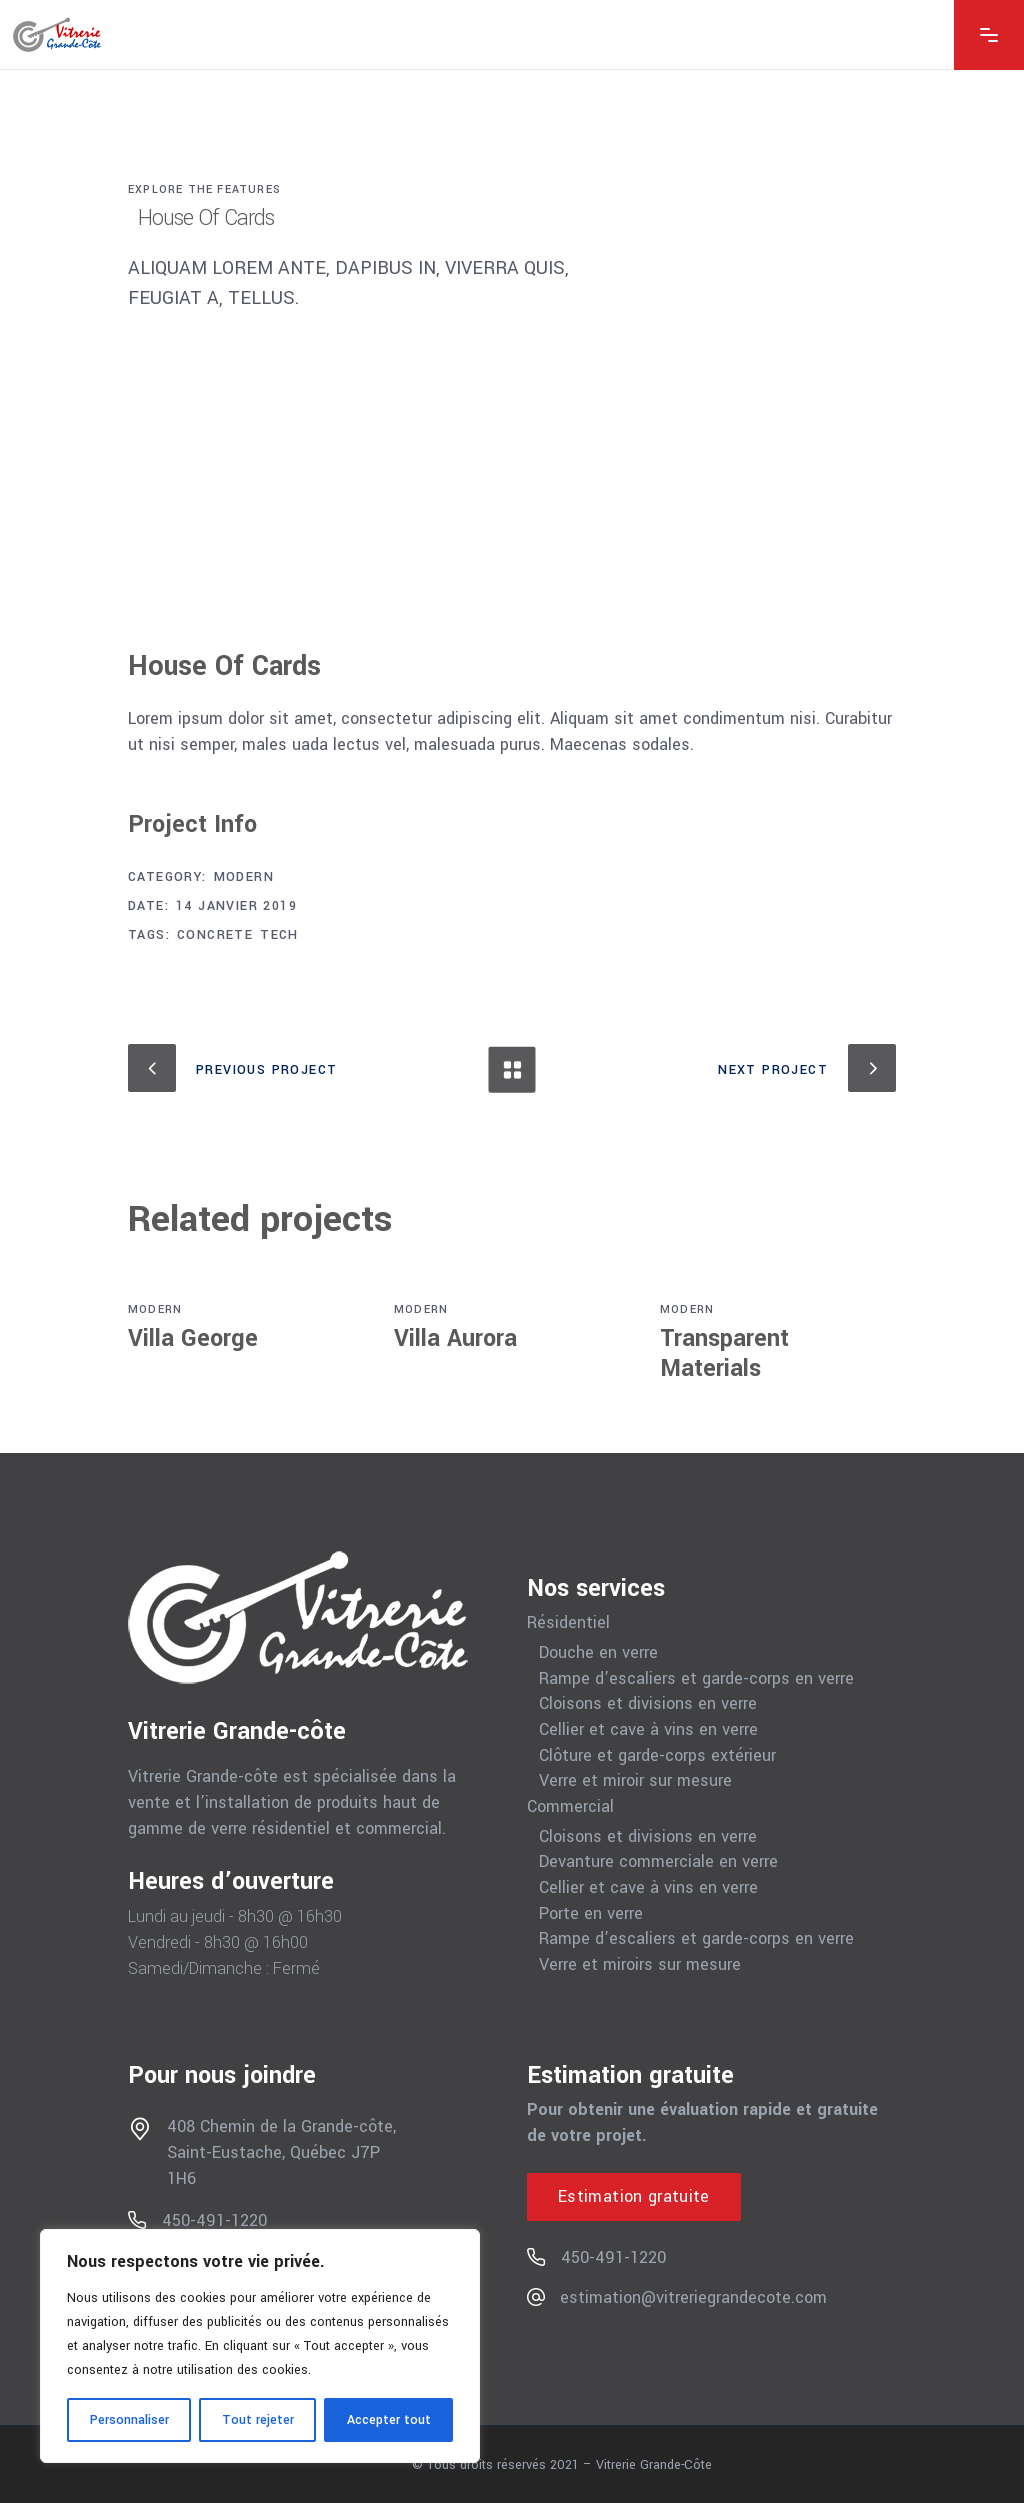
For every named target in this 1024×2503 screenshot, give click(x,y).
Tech (279, 935)
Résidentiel (568, 1623)
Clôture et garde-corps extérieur (657, 1756)
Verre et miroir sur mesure (635, 1781)
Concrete (215, 935)
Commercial (570, 1807)
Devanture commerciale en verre (658, 1862)
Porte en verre (591, 1914)
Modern (244, 877)
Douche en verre (598, 1653)
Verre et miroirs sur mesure (640, 1965)
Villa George (193, 1338)
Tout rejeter (258, 2420)
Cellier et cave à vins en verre (648, 1730)
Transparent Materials (724, 1353)
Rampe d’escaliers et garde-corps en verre (696, 1679)
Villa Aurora (455, 1338)
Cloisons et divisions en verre (648, 1704)
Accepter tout (389, 2420)
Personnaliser (129, 2420)
